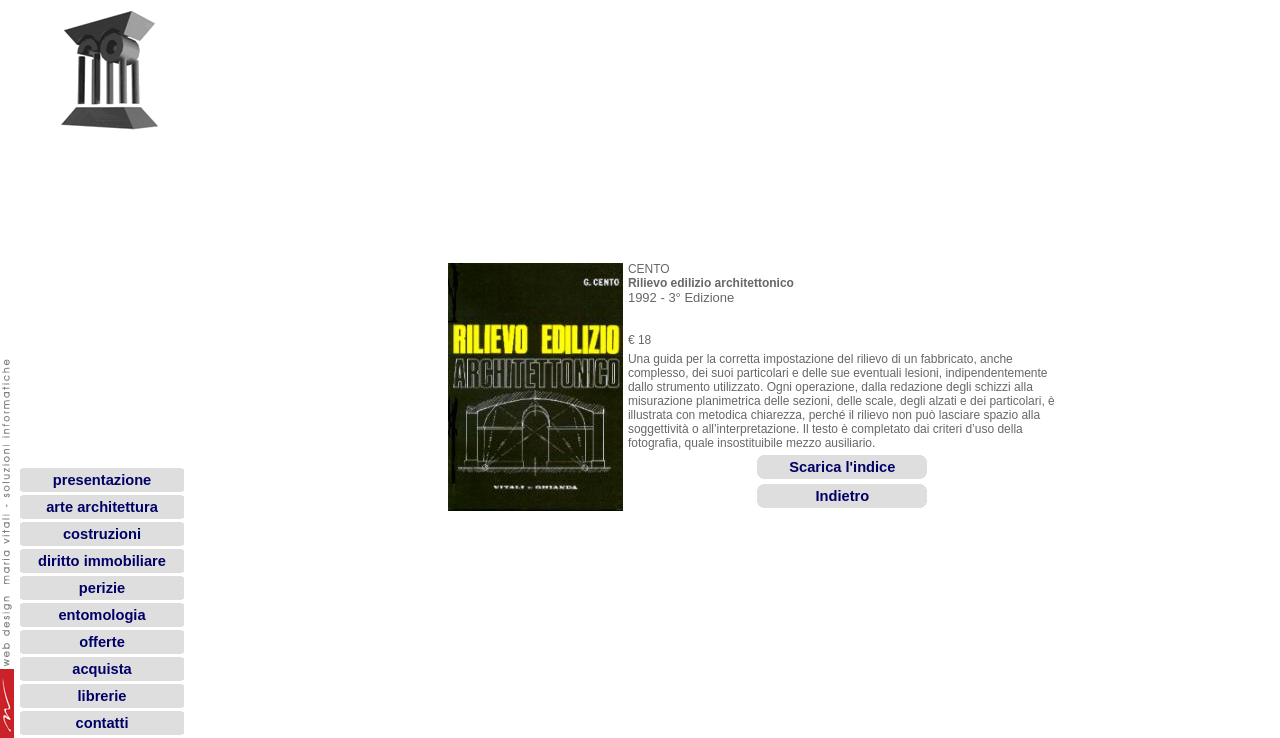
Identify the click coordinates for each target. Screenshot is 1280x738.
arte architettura (102, 507)
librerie (102, 696)
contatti (102, 723)
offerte (102, 642)
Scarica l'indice (842, 458)
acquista (101, 669)
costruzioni (102, 534)
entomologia (101, 615)
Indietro (842, 487)
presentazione (102, 480)
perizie (102, 588)
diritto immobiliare (102, 561)
